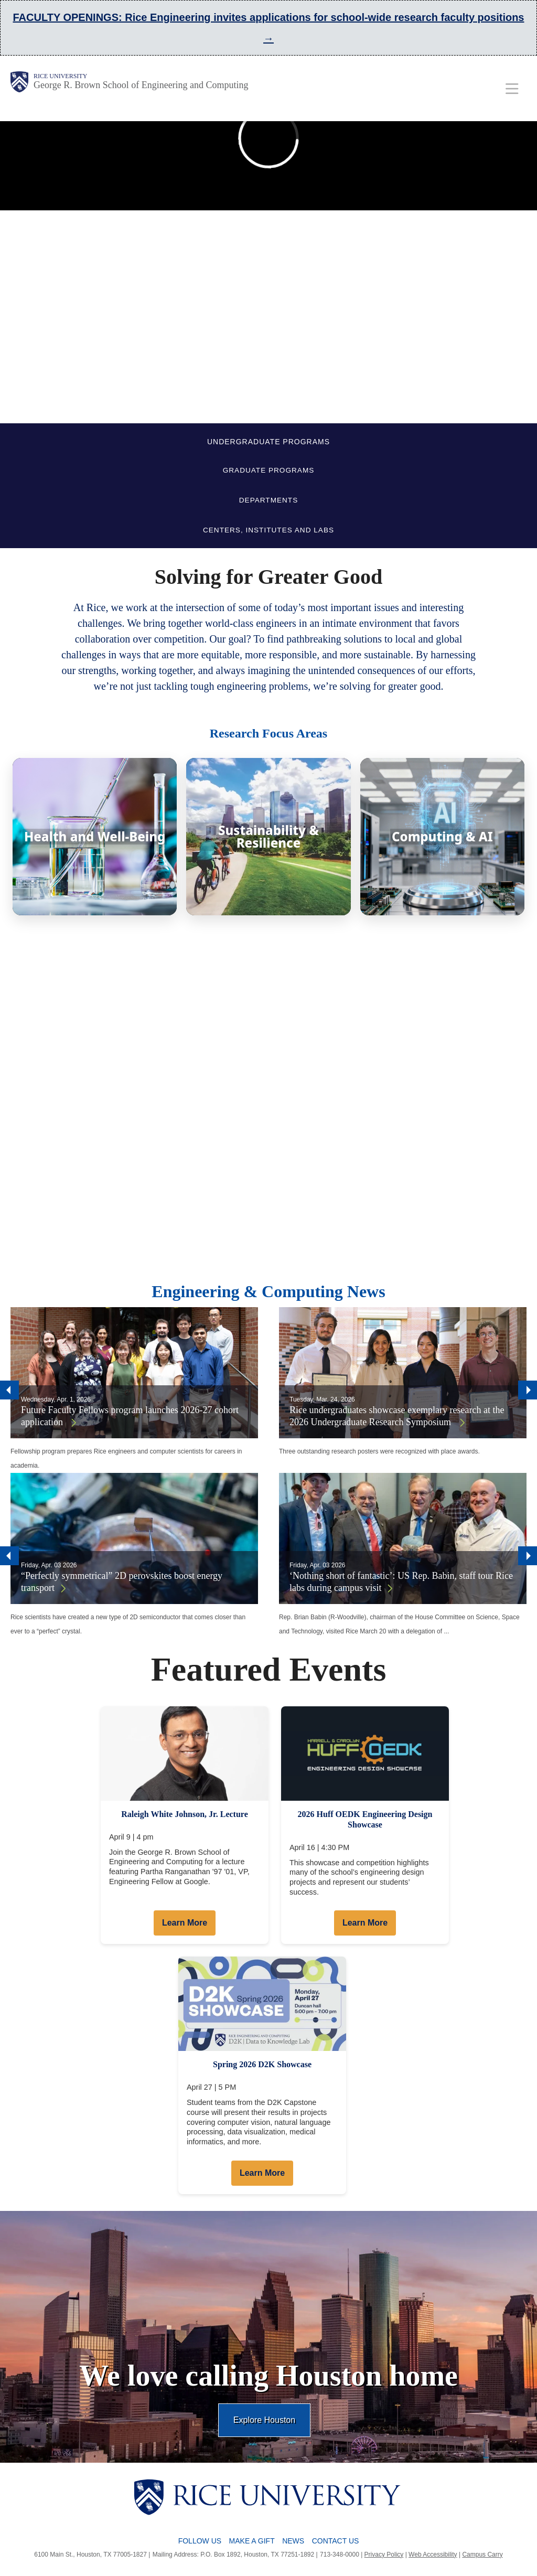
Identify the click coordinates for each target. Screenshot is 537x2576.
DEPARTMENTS (268, 500)
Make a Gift (252, 2541)
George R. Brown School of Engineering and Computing (141, 85)
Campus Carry (482, 2554)
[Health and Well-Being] (95, 836)
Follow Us (199, 2541)
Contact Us (335, 2541)
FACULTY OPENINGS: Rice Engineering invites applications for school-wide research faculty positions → (268, 28)
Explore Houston (264, 2419)
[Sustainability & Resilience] (268, 836)
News (293, 2541)
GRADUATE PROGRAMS (269, 470)
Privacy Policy (384, 2554)
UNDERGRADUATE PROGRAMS (268, 441)
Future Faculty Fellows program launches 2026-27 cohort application (130, 1416)
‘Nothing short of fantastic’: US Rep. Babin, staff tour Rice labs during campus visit (401, 1581)
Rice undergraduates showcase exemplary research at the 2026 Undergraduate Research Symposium (396, 1416)
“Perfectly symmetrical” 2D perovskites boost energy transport (121, 1581)
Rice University (60, 76)
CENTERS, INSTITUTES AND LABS (268, 530)
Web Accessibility (433, 2554)
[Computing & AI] (442, 836)
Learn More (184, 1922)
